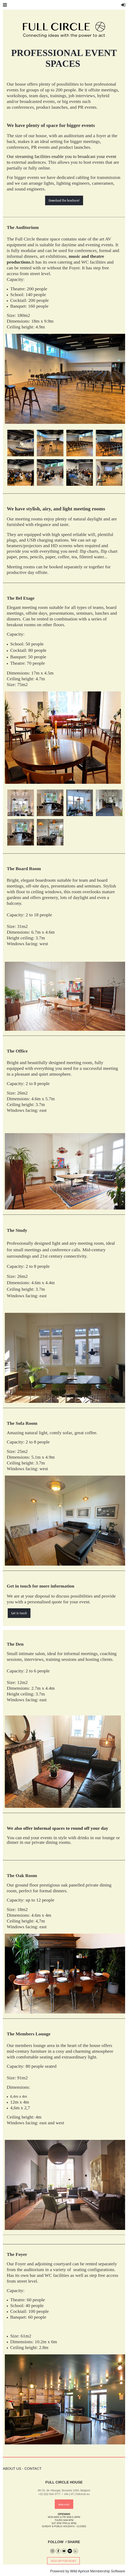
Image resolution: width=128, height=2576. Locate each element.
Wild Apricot (79, 2571)
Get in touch (19, 1613)
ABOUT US (12, 2469)
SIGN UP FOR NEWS (63, 2561)
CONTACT (33, 2469)
